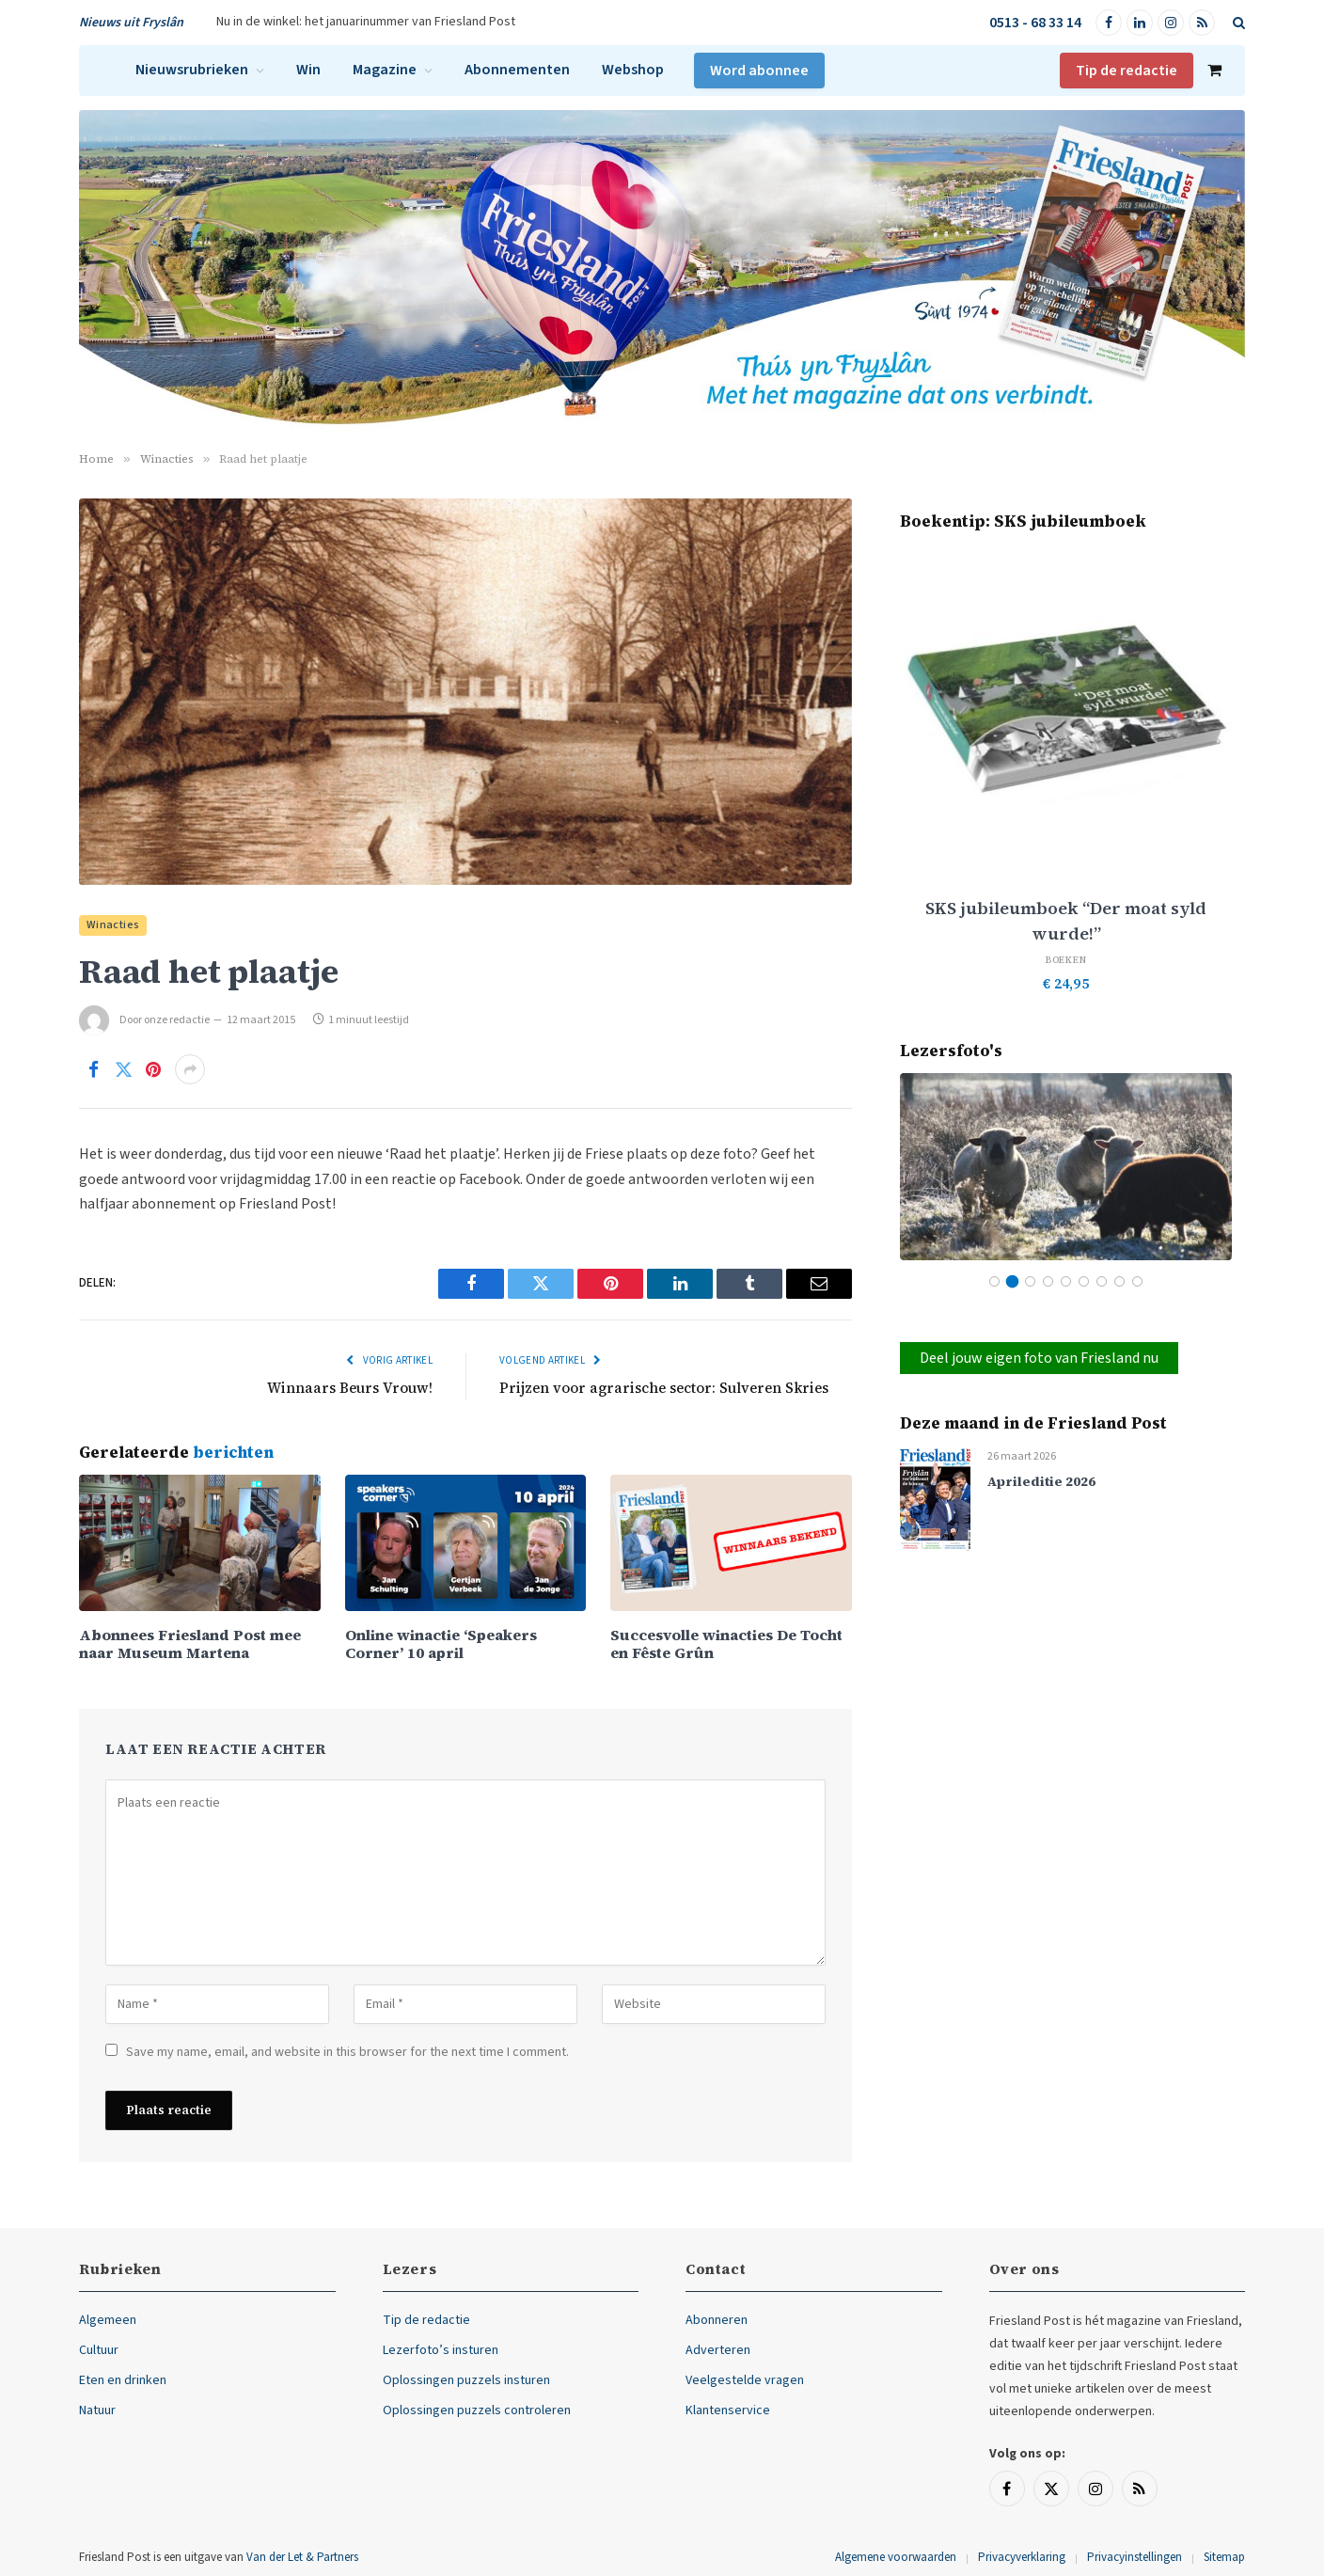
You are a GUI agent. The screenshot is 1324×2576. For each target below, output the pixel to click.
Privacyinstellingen (1134, 2557)
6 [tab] (1084, 1281)
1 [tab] (994, 1281)
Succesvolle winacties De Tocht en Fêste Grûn (726, 1644)
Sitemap (1224, 2557)
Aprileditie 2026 (1041, 1482)
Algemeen (107, 2320)
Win (308, 69)
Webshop (633, 69)
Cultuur (98, 2350)
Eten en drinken (122, 2380)
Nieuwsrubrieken (191, 69)
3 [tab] (1030, 1281)
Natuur (97, 2410)
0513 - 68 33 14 (1035, 22)
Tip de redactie (1126, 70)
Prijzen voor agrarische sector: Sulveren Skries (663, 1388)
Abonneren (717, 2320)
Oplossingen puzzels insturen (466, 2380)
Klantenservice (728, 2410)
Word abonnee (759, 70)
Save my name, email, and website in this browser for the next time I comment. (347, 2052)
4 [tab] (1048, 1281)
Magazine (385, 69)
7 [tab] (1102, 1281)
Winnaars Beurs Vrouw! (350, 1388)
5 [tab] (1066, 1281)
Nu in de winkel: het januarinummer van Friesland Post (365, 21)
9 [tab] (1137, 1281)
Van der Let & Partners (302, 2557)
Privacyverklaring (1021, 2557)
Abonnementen (517, 69)
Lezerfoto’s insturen (440, 2350)
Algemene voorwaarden (895, 2557)
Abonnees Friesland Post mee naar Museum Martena (190, 1644)
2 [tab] (1012, 1281)
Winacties (113, 925)
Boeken (1066, 960)
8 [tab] (1119, 1281)
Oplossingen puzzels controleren (477, 2410)
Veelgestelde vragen (745, 2380)
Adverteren (718, 2350)
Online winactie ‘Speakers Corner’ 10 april (441, 1644)
